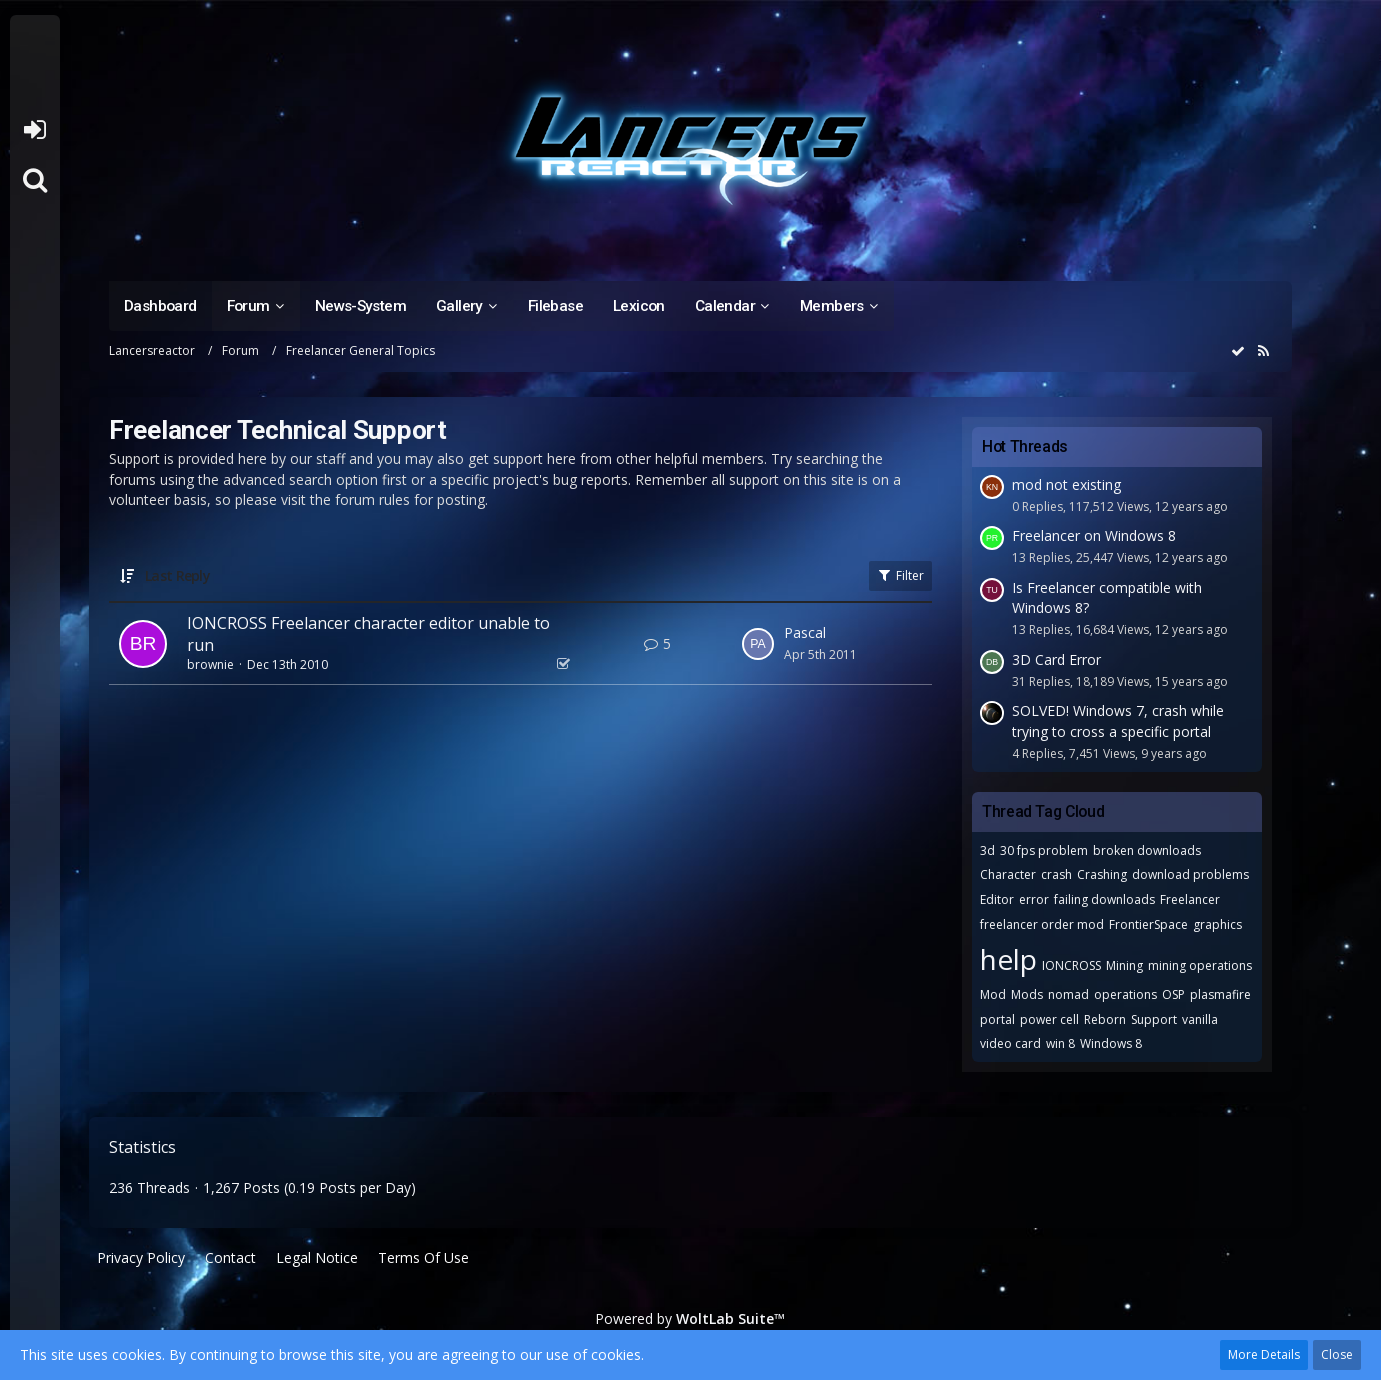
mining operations (1200, 965)
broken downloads (1147, 850)
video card (1010, 1043)
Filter (900, 575)
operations (1125, 994)
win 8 (1060, 1043)
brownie (210, 664)
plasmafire (1220, 994)
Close (1337, 1354)
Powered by (690, 1318)
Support (1154, 1019)
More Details (1264, 1354)
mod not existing (1066, 484)
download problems (1190, 874)
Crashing (1102, 874)
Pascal (805, 632)
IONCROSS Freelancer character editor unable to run (368, 634)
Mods (1027, 994)
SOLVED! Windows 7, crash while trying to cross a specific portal (1118, 721)
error (1034, 899)
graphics (1217, 924)
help (1008, 959)
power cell (1049, 1019)
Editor (997, 899)
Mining (1124, 965)
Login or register (34, 130)
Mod (993, 994)
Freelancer (1190, 899)
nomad (1068, 994)
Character (1008, 874)
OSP (1173, 994)
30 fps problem (1044, 850)
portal (997, 1019)
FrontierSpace (1148, 924)
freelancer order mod (1042, 924)
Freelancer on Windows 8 (1094, 535)
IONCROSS (1071, 965)
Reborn (1105, 1019)
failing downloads (1104, 899)
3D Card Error (1056, 659)
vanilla (1200, 1019)
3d (987, 850)
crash (1056, 874)
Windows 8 (1111, 1043)
